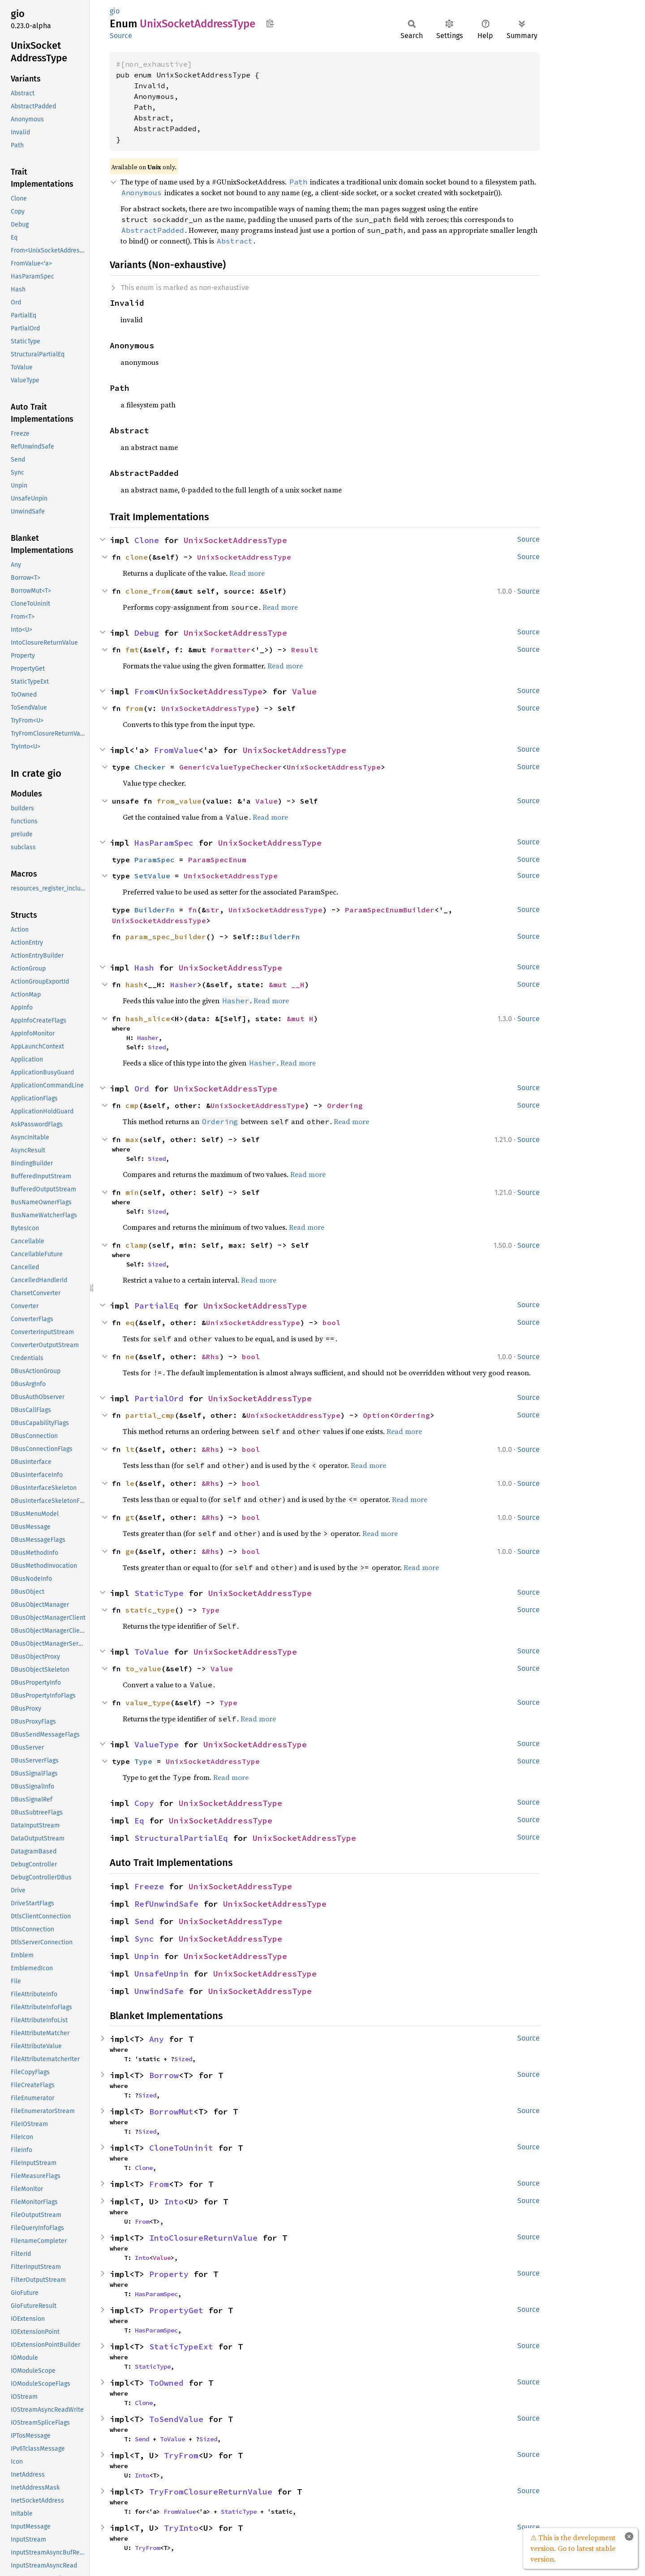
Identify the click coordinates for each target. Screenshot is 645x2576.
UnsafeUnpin (161, 1973)
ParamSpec (154, 859)
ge (129, 1551)
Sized (157, 1047)
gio (115, 11)
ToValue (151, 1652)
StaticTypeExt (181, 2346)
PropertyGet (176, 2310)
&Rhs (210, 1356)
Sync (144, 1939)
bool (331, 1322)
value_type (147, 1702)
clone (136, 556)
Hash (144, 968)
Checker (150, 766)
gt (129, 1517)
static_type (150, 1609)
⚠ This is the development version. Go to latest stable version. (572, 2548)
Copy (144, 1803)
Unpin (146, 1956)
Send (144, 1921)
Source (121, 35)
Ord (141, 1088)
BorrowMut (171, 2111)
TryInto (181, 2528)
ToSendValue (176, 2419)
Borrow (164, 2075)
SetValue (152, 875)
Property (169, 2274)
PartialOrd (159, 1398)
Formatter (231, 649)
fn (192, 909)
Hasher (183, 984)
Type (210, 1609)
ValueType (156, 1744)
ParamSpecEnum (217, 859)
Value (304, 691)
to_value (143, 1668)
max (132, 1139)
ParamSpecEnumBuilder (389, 909)
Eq (139, 1820)
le (129, 1483)
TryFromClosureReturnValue (210, 2491)
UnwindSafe (159, 1991)
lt (129, 1449)
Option (376, 1415)
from (134, 708)
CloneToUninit (181, 2148)
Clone (146, 540)
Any (156, 2039)
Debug (146, 633)
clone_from (147, 590)
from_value (179, 800)
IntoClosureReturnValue (203, 2238)
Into (174, 2201)
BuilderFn (154, 909)
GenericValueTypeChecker (230, 766)
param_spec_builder (165, 936)
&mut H (300, 1018)
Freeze (149, 1886)
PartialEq (156, 1306)
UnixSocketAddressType (235, 540)
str (212, 909)
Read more (247, 573)
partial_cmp (150, 1415)
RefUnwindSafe (166, 1904)
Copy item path (269, 23)
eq (129, 1322)
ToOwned (166, 2383)
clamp (136, 1245)
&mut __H (287, 984)
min (132, 1192)
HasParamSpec (164, 843)
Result (304, 649)
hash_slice (147, 1018)
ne (129, 1356)
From (144, 691)
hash (134, 984)
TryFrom (181, 2455)
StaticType (159, 1593)
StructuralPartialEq (181, 1838)
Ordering (345, 1105)
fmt (132, 649)
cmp (132, 1105)
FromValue (176, 750)
